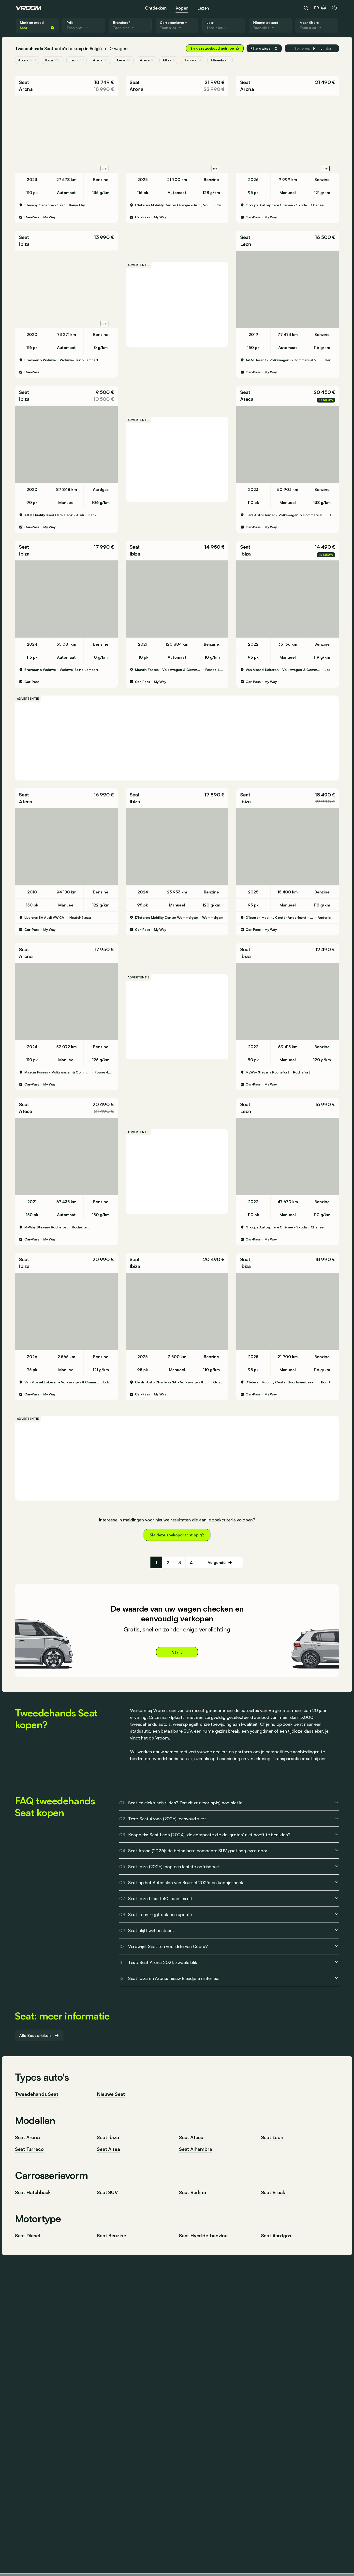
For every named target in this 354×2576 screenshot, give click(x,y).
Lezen (203, 8)
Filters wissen (263, 48)
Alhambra (219, 60)
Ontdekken (156, 8)
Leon (74, 60)
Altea (167, 60)
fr (320, 8)
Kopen (182, 8)
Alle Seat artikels (40, 2045)
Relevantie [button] (311, 48)
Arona (24, 60)
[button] (67, 86)
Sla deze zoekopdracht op (214, 48)
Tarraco (191, 60)
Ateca (98, 60)
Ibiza (50, 60)
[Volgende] (229, 1559)
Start (177, 1649)
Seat (25, 82)
